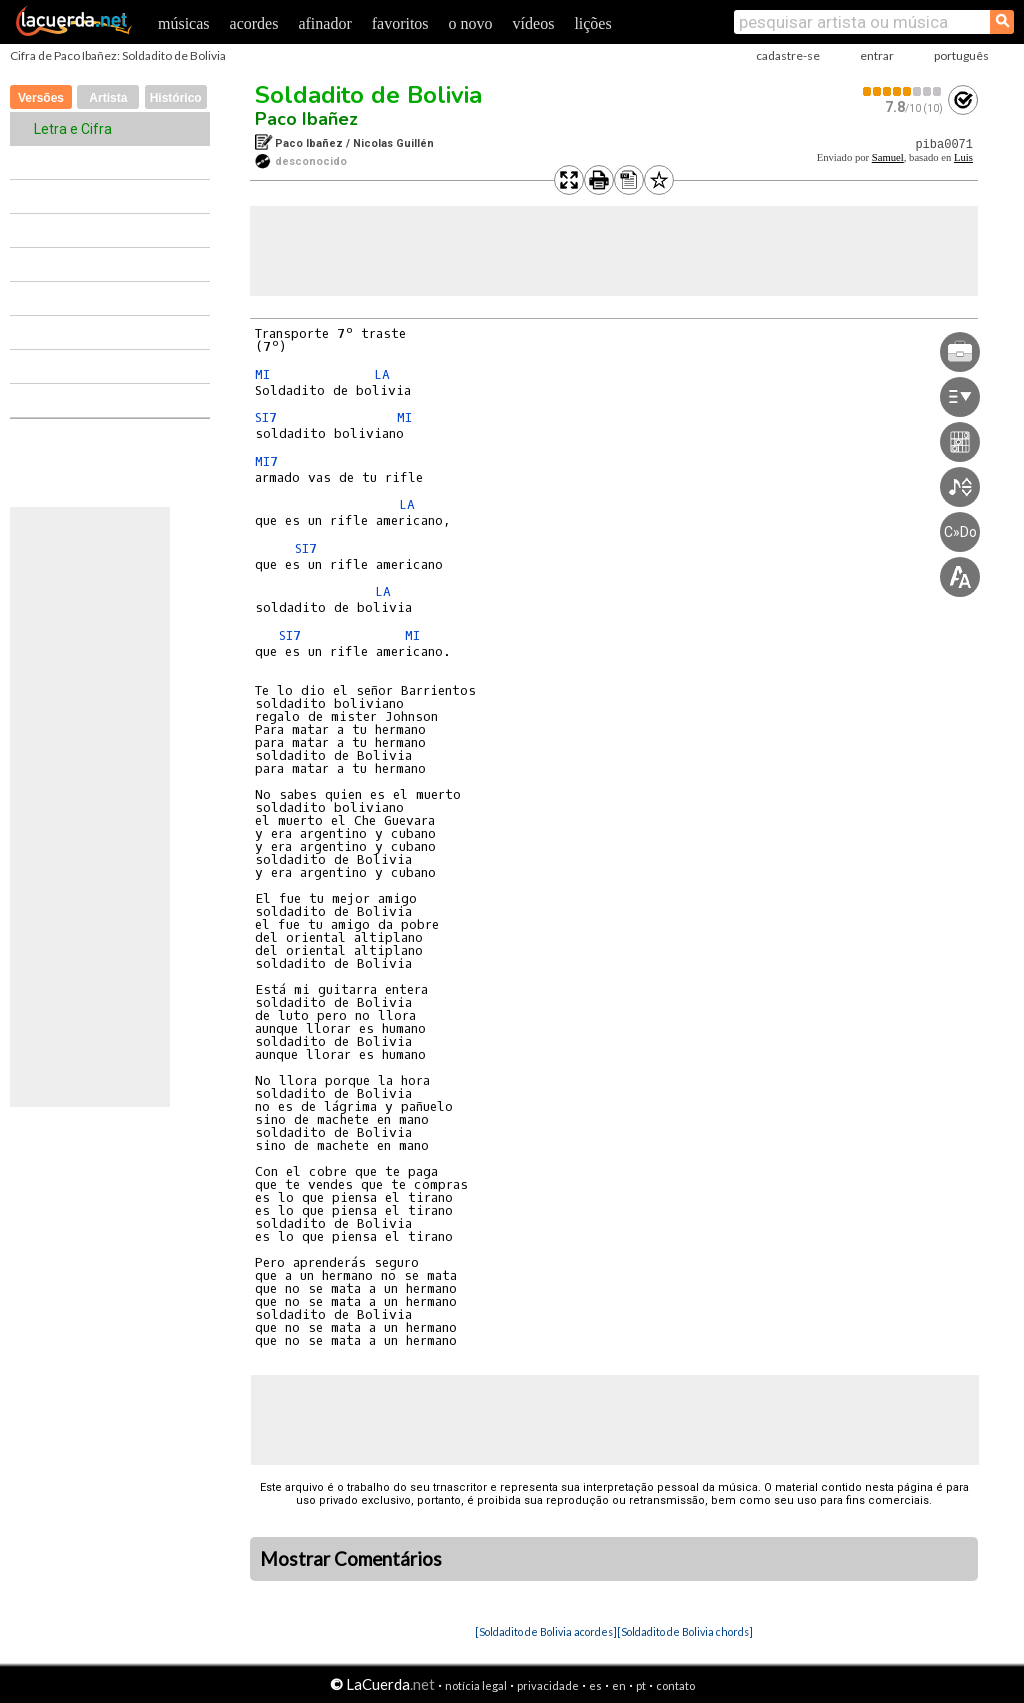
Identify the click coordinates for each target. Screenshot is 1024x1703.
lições (592, 23)
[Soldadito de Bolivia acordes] (546, 1631)
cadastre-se (788, 55)
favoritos (400, 23)
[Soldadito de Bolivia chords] (685, 1631)
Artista (108, 98)
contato (675, 1685)
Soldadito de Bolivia (368, 95)
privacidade (548, 1685)
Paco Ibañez (306, 119)
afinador (324, 23)
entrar (877, 55)
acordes (254, 23)
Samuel (888, 157)
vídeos (534, 23)
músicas (184, 23)
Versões (41, 98)
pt (641, 1685)
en (619, 1685)
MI (262, 374)
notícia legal (476, 1685)
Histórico (176, 98)
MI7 (266, 461)
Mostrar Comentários (351, 1559)
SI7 (266, 417)
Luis (963, 157)
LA (382, 374)
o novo (471, 23)
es (595, 1685)
